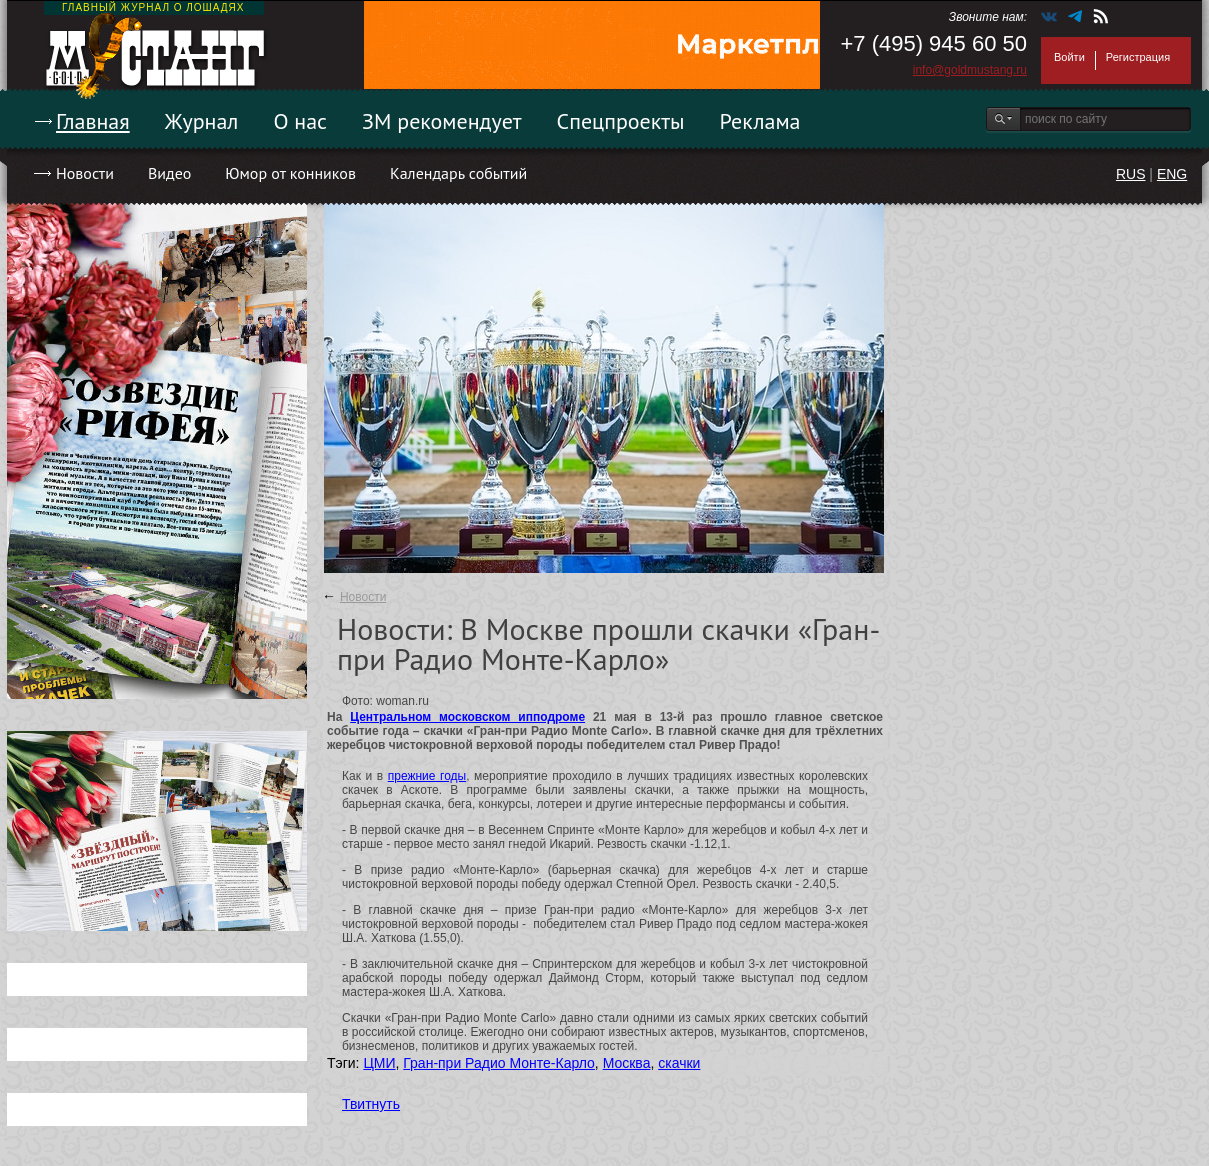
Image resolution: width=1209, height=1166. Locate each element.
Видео (169, 173)
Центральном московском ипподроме (467, 717)
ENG (1172, 174)
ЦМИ (379, 1063)
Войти (1069, 57)
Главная (93, 121)
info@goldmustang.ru (970, 70)
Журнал (202, 121)
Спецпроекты (621, 121)
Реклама (760, 121)
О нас (300, 121)
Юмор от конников (290, 173)
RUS (1131, 174)
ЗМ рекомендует (442, 121)
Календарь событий (458, 173)
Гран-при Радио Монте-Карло (499, 1063)
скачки (679, 1063)
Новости (85, 173)
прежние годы (427, 776)
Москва (627, 1063)
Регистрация (1138, 57)
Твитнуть (371, 1104)
